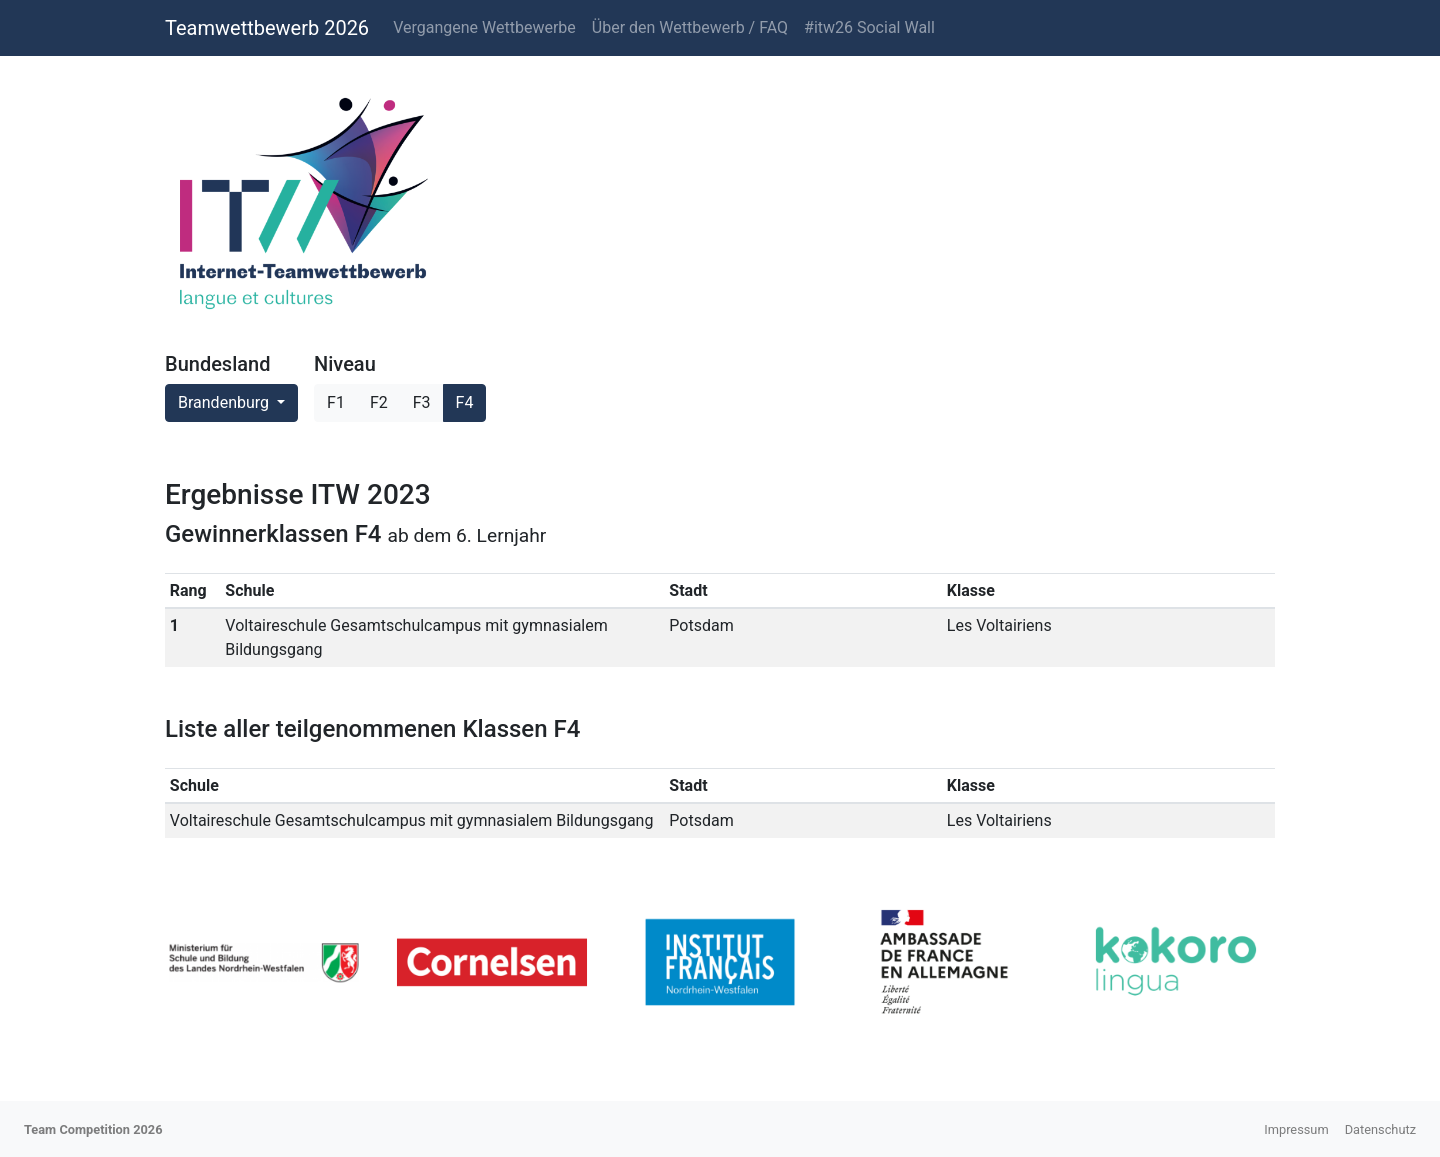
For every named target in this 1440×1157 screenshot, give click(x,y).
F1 (336, 402)
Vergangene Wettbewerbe (484, 27)
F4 (465, 402)
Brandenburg (225, 402)
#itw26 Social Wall (869, 27)
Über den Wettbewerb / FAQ (690, 27)
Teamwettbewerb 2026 (267, 28)
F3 (422, 402)
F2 (379, 402)
